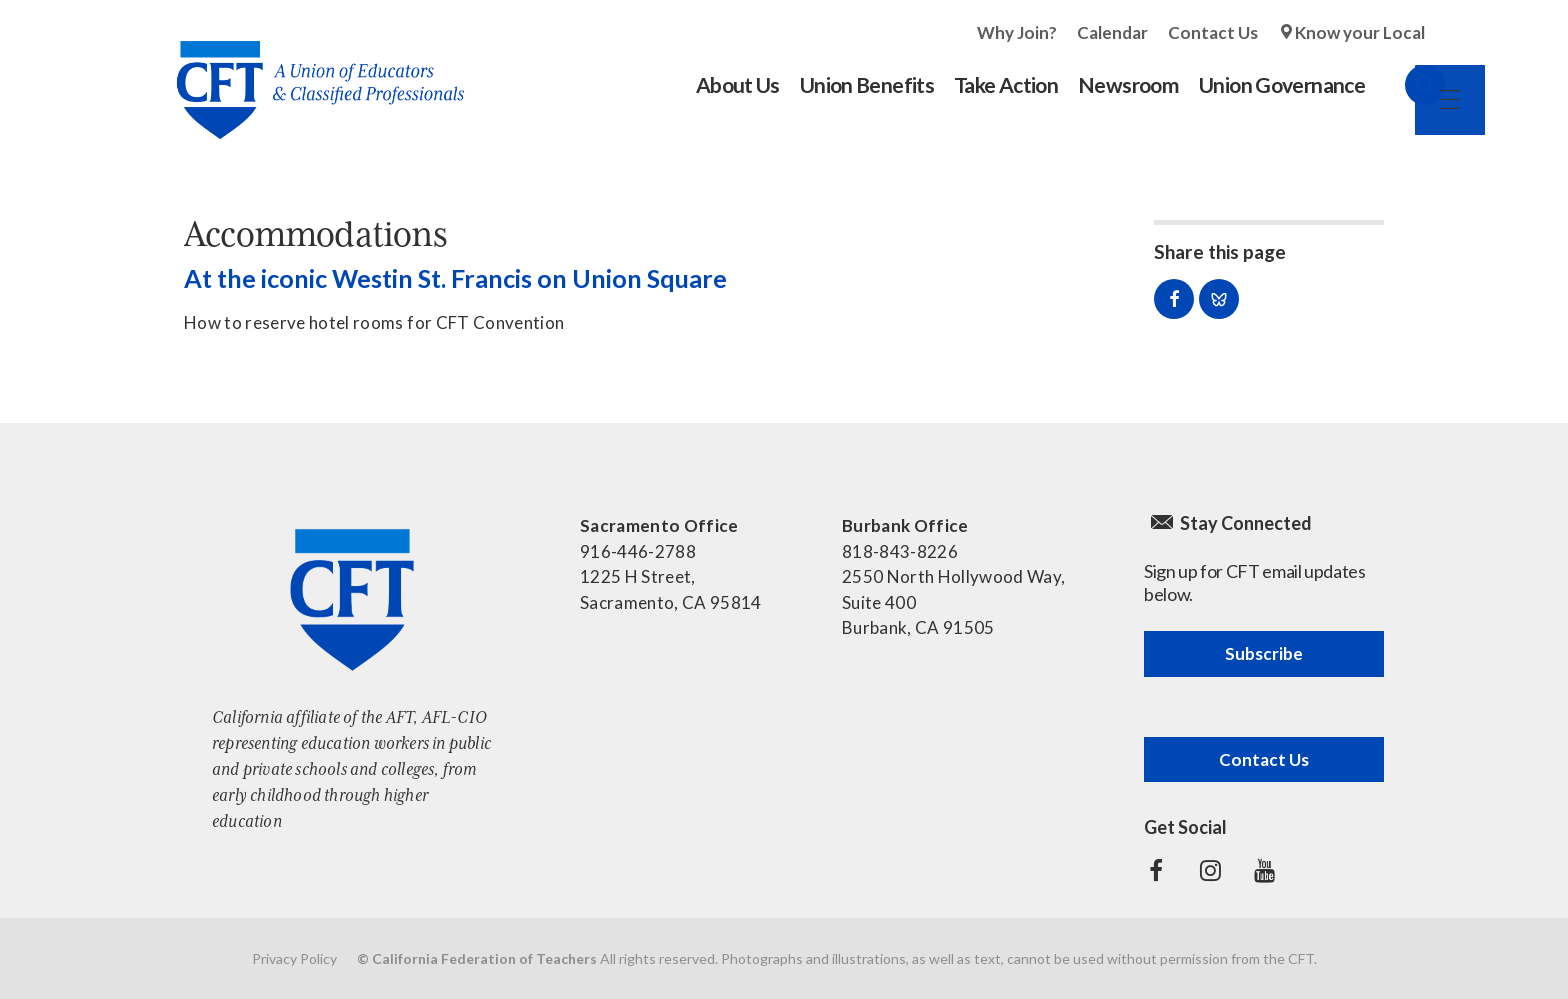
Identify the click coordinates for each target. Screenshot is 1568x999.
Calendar (1112, 32)
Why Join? (1017, 32)
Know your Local (1360, 32)
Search (1405, 85)
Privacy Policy (294, 958)
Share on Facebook (1174, 299)
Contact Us (1213, 32)
